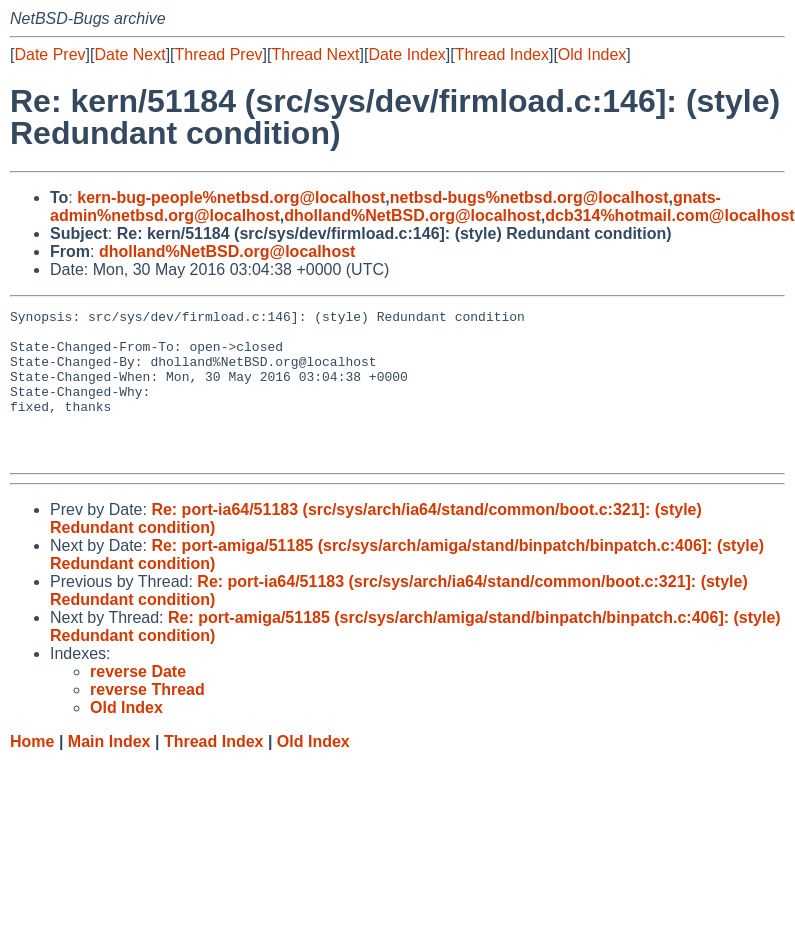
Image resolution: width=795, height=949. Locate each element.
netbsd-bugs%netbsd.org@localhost (529, 197)
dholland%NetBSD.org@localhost (412, 215)
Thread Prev (219, 54)
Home (32, 771)
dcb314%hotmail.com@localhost (669, 215)
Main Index (109, 771)
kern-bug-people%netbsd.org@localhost (231, 197)
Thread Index (502, 54)
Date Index (406, 54)
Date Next (129, 54)
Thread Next (315, 54)
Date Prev (49, 54)
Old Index (592, 54)
